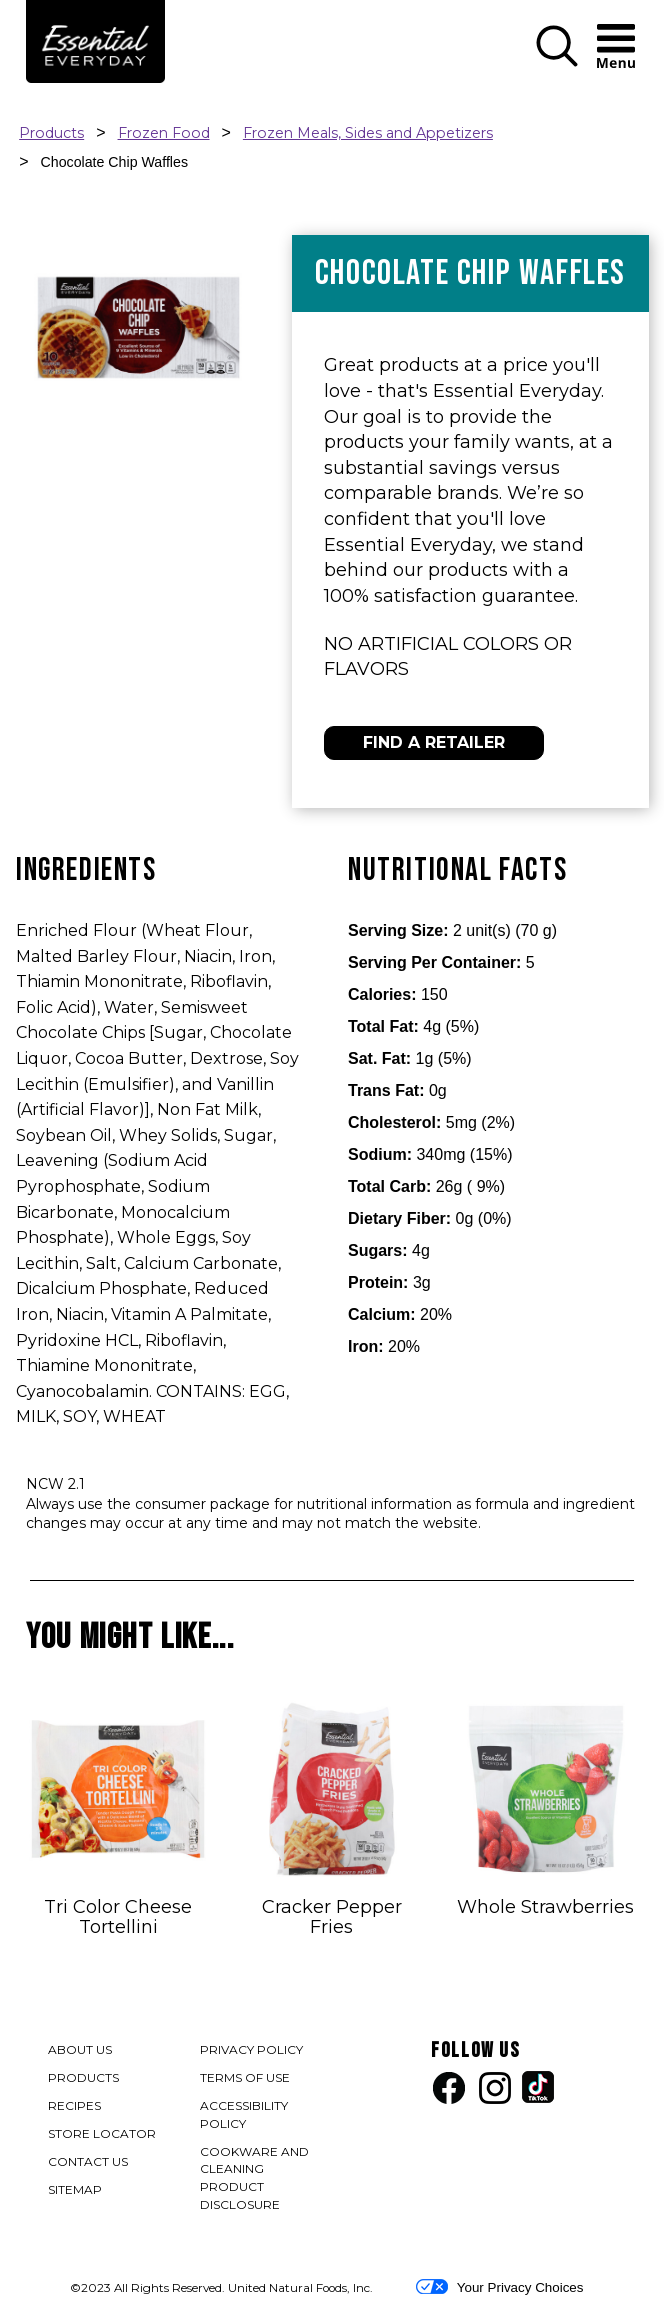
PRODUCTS (83, 2077)
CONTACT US (88, 2161)
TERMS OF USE (246, 2079)
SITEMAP (75, 2189)
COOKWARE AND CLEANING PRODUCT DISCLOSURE (259, 2179)
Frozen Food (164, 133)
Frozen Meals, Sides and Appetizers (368, 133)
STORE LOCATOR (102, 2133)
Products (51, 133)
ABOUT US (80, 2049)
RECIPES (74, 2105)
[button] (557, 62)
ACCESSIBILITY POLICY (246, 2116)
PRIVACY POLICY (252, 2051)
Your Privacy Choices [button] (499, 2287)
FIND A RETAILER (434, 742)
